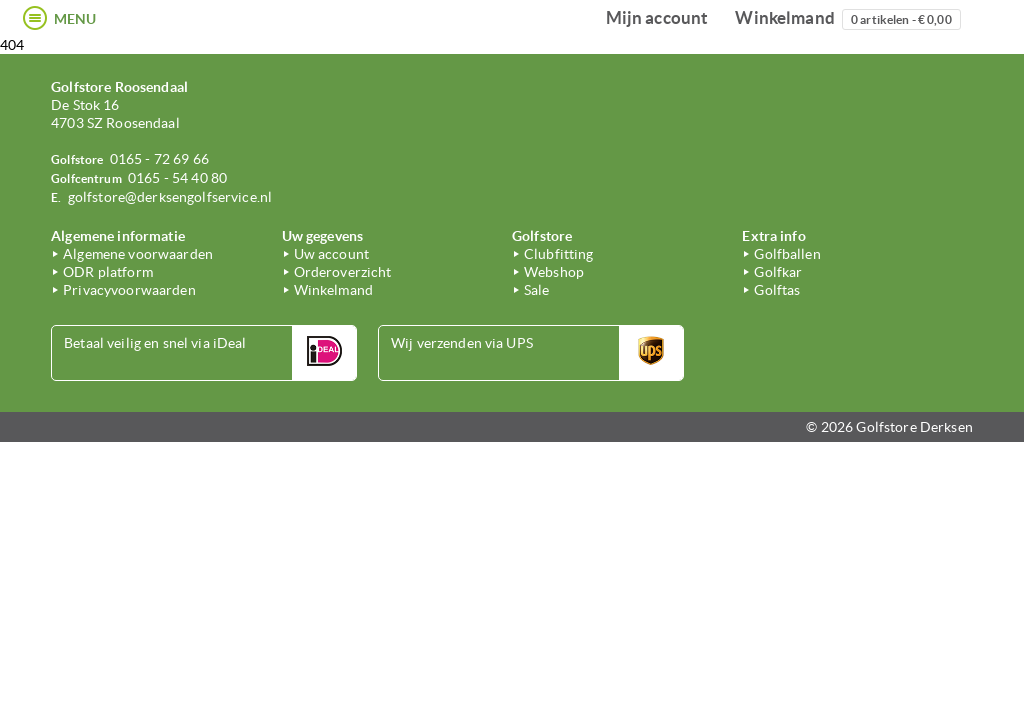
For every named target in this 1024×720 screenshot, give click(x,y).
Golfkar (778, 272)
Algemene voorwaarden (138, 254)
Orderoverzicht (343, 272)
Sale (537, 290)
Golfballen (787, 254)
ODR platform (108, 272)
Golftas (777, 290)
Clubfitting (559, 254)
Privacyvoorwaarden (129, 290)
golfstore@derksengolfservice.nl (170, 197)
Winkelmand (847, 19)
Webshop (554, 272)
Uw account (331, 254)
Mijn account (657, 17)
